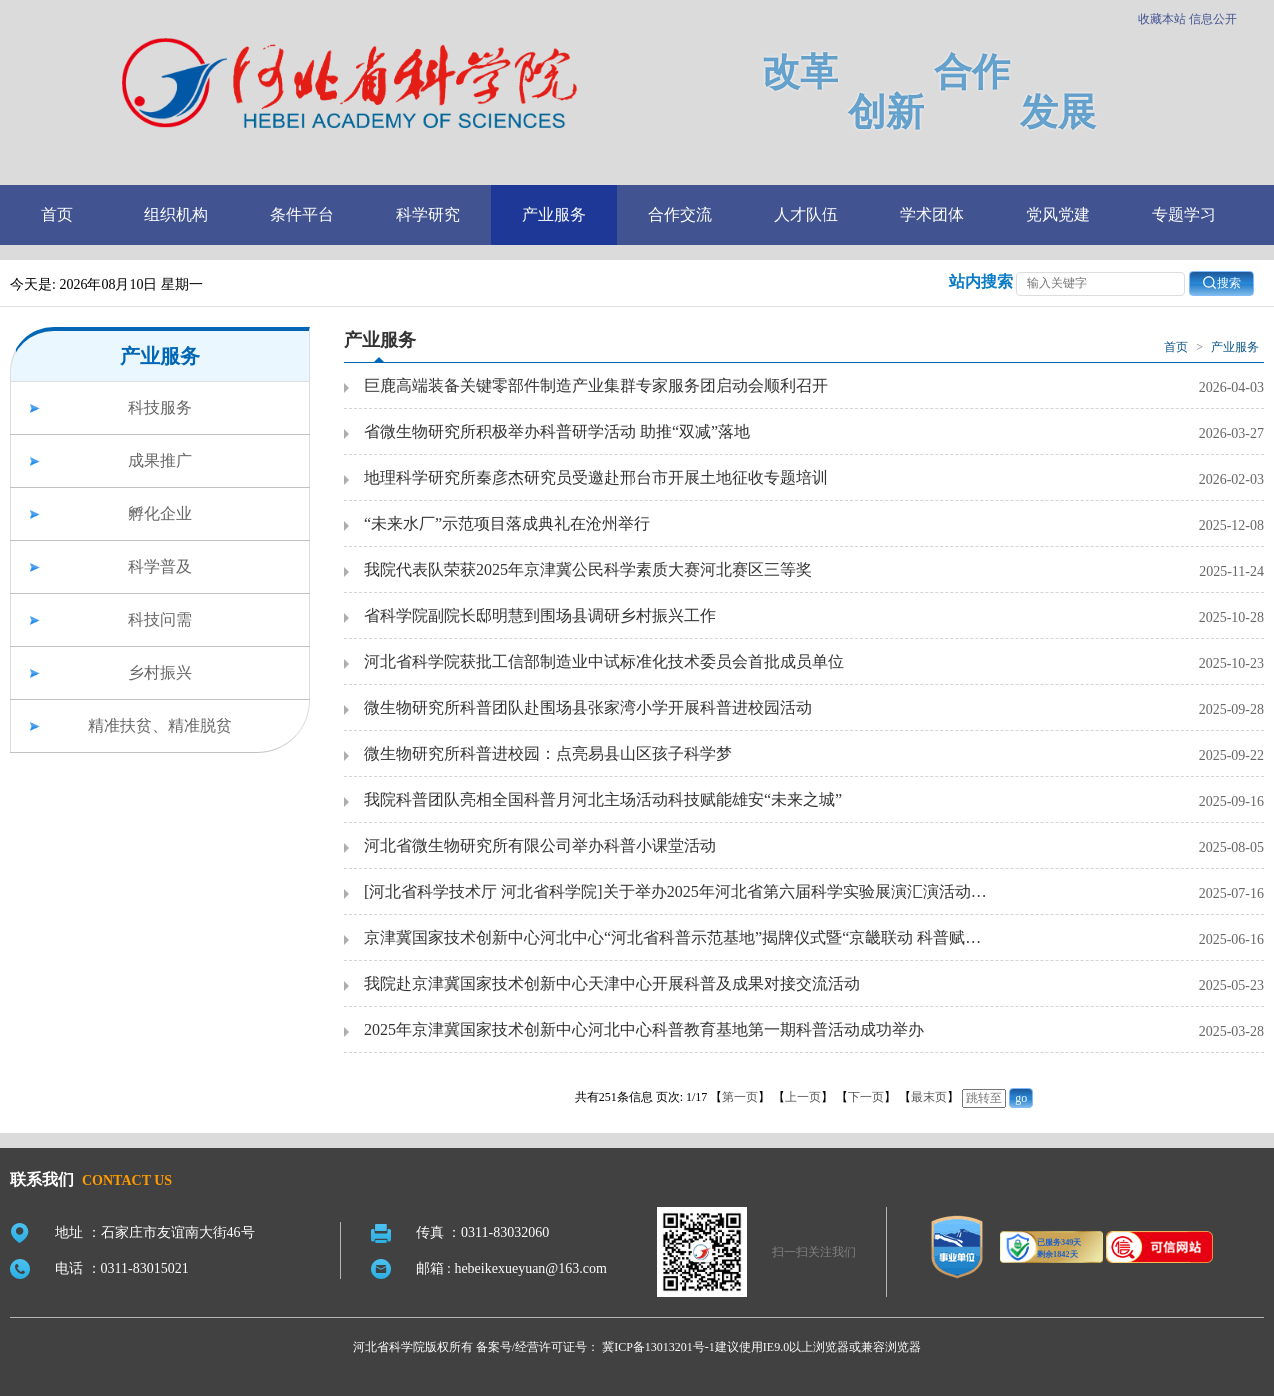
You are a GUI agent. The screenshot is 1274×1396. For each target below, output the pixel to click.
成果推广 (160, 460)
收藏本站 (1162, 19)
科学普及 (160, 566)
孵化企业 (160, 513)
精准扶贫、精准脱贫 (160, 725)
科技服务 (160, 407)
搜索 (1221, 282)
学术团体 (932, 214)
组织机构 (176, 214)
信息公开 (1213, 19)
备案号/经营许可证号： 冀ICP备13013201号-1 (595, 1347)
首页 (57, 214)
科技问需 (160, 619)
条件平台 (302, 214)
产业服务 (554, 214)
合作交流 (680, 214)
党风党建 (1058, 214)
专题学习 (1184, 214)
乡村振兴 (160, 672)
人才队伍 (806, 214)
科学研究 (428, 214)
